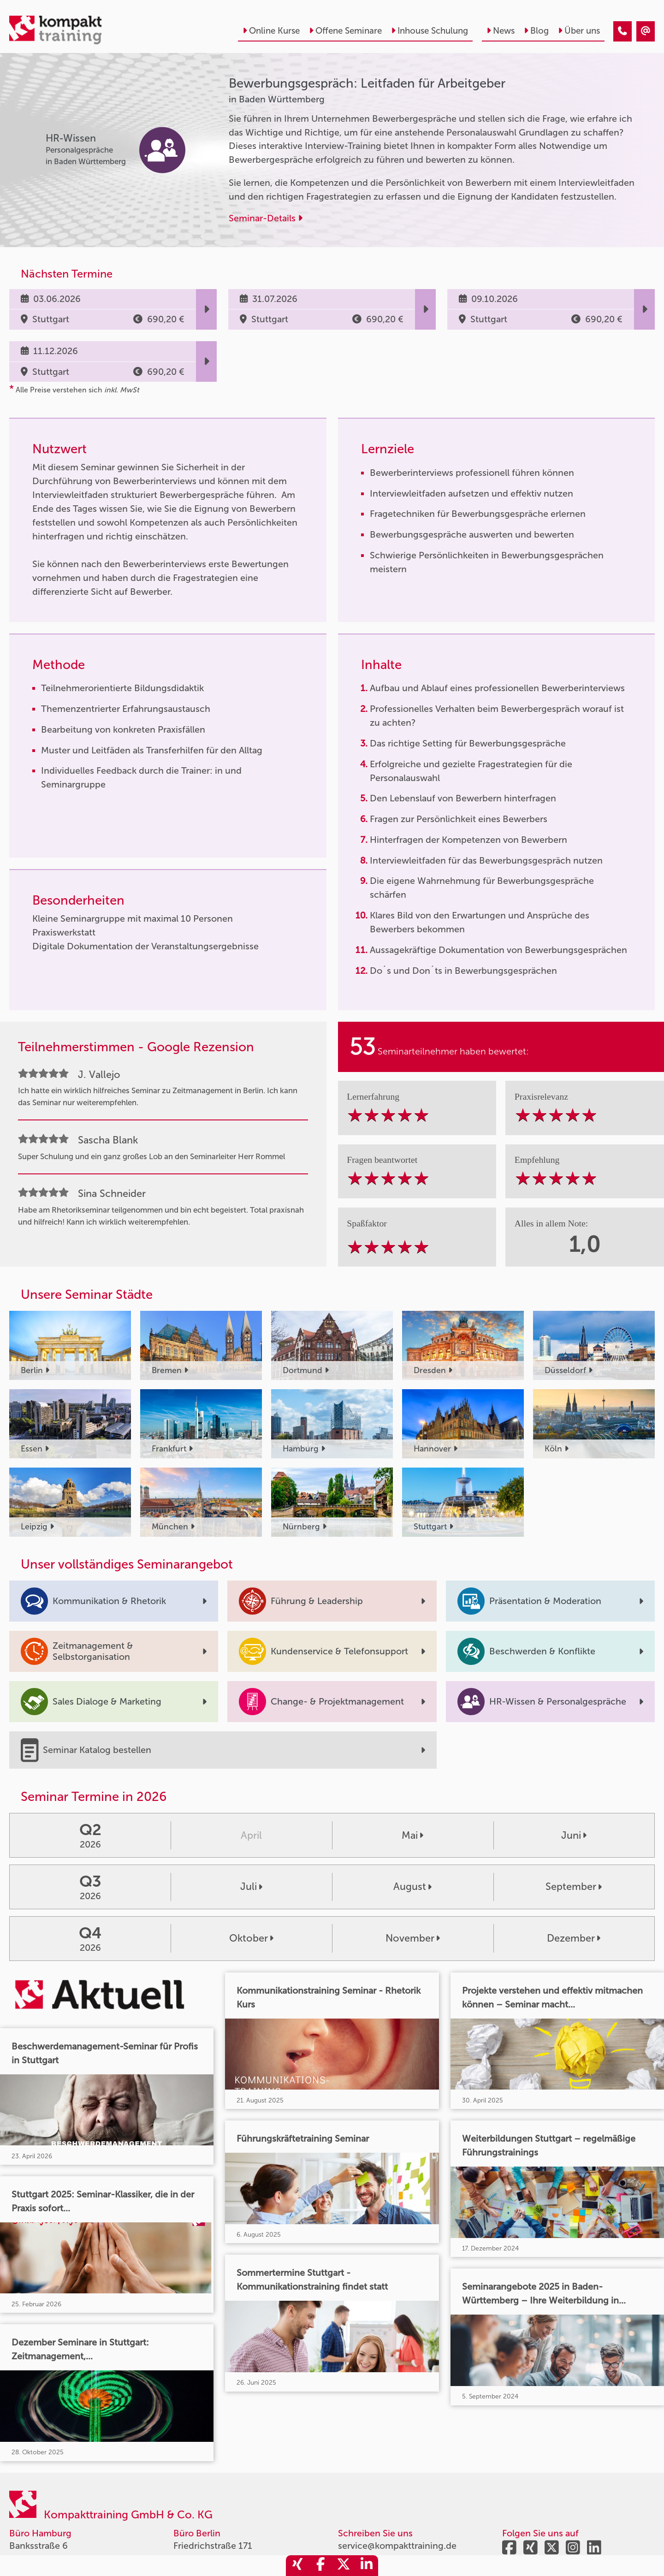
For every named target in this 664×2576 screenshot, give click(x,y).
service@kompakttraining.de (397, 2545)
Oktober (251, 1938)
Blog (536, 30)
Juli (251, 1887)
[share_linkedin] (366, 2565)
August (412, 1887)
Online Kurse (271, 30)
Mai (412, 1836)
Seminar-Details (265, 218)
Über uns (579, 30)
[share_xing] (297, 2565)
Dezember (573, 1938)
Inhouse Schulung (429, 30)
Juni (574, 1836)
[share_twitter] (343, 2565)
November (412, 1938)
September (573, 1887)
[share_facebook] (320, 2565)
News (500, 30)
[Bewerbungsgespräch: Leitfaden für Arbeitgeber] (622, 31)
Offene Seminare (345, 30)
